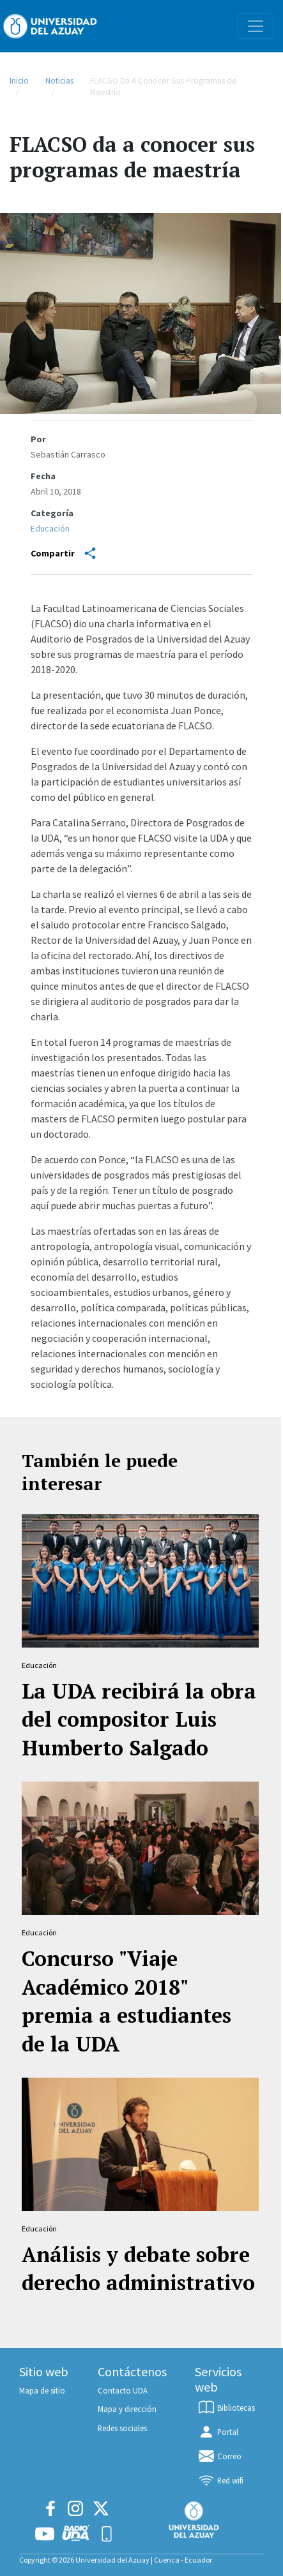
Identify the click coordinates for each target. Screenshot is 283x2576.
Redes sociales (122, 2428)
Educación (50, 528)
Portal (218, 2432)
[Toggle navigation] (255, 26)
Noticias (59, 80)
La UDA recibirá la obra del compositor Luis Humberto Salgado (139, 1720)
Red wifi (220, 2480)
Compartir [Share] (63, 553)
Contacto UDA (123, 2390)
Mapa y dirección (127, 2409)
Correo (219, 2456)
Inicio (19, 80)
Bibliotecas (226, 2407)
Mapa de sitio (42, 2390)
